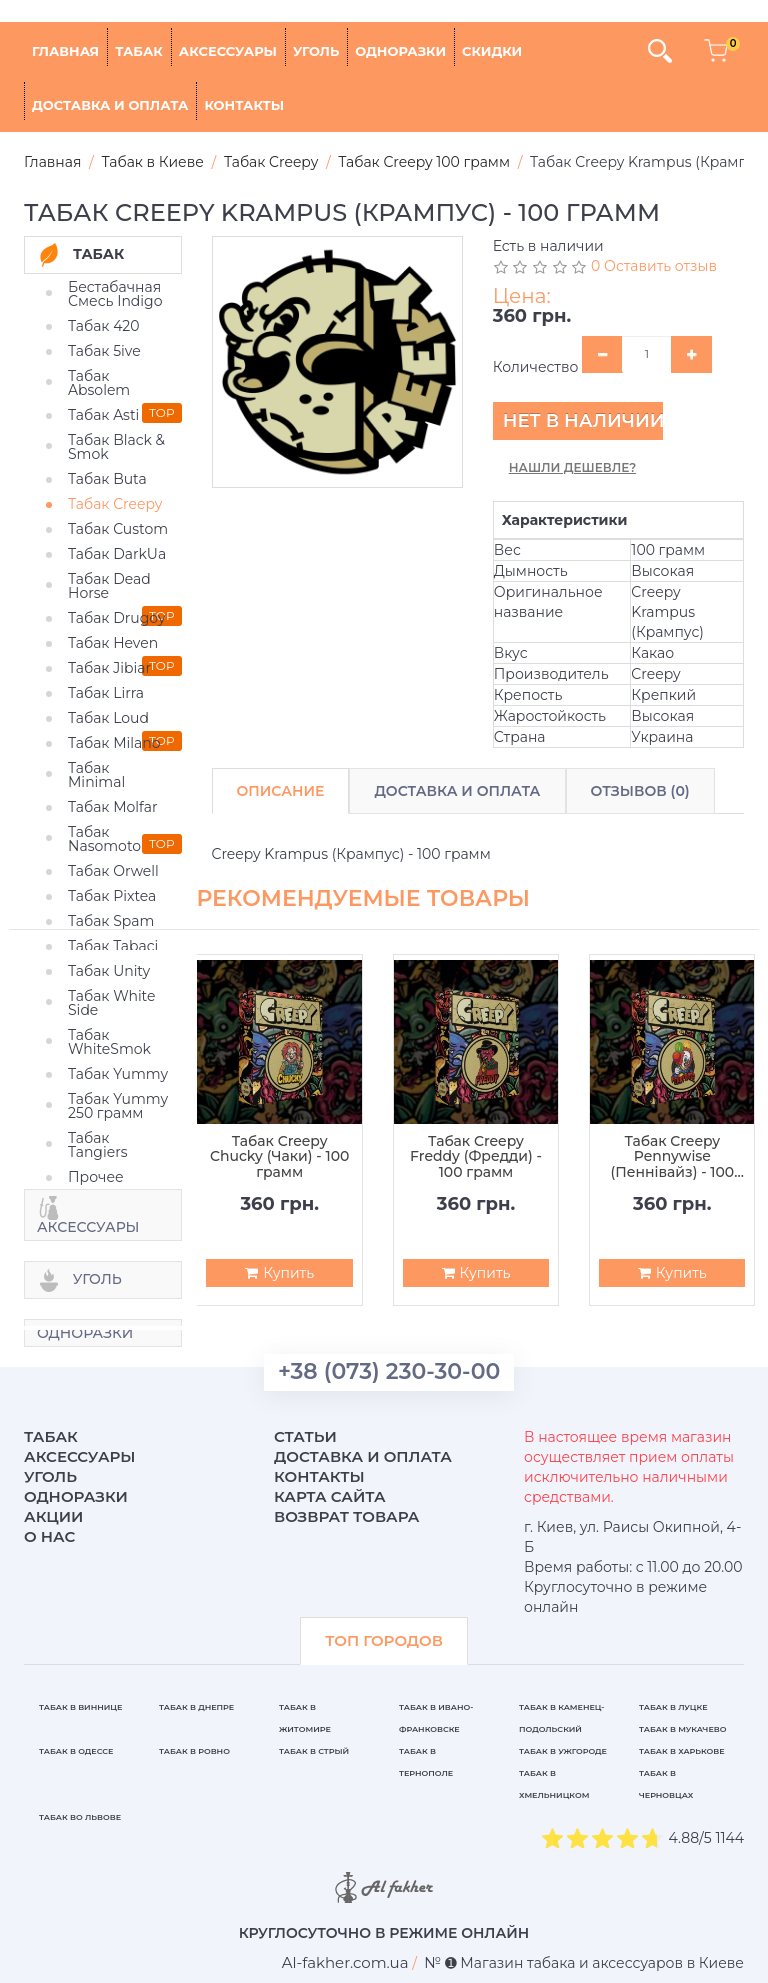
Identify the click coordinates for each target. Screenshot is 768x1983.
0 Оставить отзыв (654, 266)
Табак (139, 51)
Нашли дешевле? (572, 467)
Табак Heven (113, 643)
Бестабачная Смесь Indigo (115, 294)
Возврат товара (347, 1516)
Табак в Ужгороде (563, 1751)
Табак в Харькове (682, 1751)
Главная (65, 51)
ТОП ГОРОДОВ (384, 1640)
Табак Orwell (113, 871)
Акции (53, 1516)
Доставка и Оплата (457, 791)
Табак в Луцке (673, 1707)
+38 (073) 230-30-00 (389, 1371)
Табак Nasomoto (104, 839)
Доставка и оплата (110, 105)
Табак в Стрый (314, 1751)
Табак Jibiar (109, 668)
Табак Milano (114, 743)
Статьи (305, 1436)
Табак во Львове (80, 1817)
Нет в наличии (583, 421)
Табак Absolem (99, 383)
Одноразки (400, 51)
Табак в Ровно (194, 1751)
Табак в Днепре (196, 1707)
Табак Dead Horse (109, 586)
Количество (536, 367)
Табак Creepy (115, 504)
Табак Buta (107, 479)
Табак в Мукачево (682, 1729)
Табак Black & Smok (116, 447)
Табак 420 (104, 326)
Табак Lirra (106, 693)
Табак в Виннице (80, 1707)
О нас (49, 1536)
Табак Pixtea (112, 896)
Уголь (316, 51)
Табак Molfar (113, 807)
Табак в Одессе (76, 1751)
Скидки (492, 51)
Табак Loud (108, 718)
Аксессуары (228, 51)
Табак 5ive (104, 351)
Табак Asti (103, 415)
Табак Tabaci (113, 946)
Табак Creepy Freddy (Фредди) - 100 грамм (476, 1157)
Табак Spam (111, 921)
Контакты (244, 105)
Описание (281, 791)
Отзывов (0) (640, 791)
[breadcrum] (345, 1962)
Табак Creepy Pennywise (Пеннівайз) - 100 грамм (672, 1157)
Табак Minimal (96, 775)
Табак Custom (118, 529)
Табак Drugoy (116, 618)
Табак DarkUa (117, 554)
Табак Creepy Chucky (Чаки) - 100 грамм (279, 1157)
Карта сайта (330, 1496)
